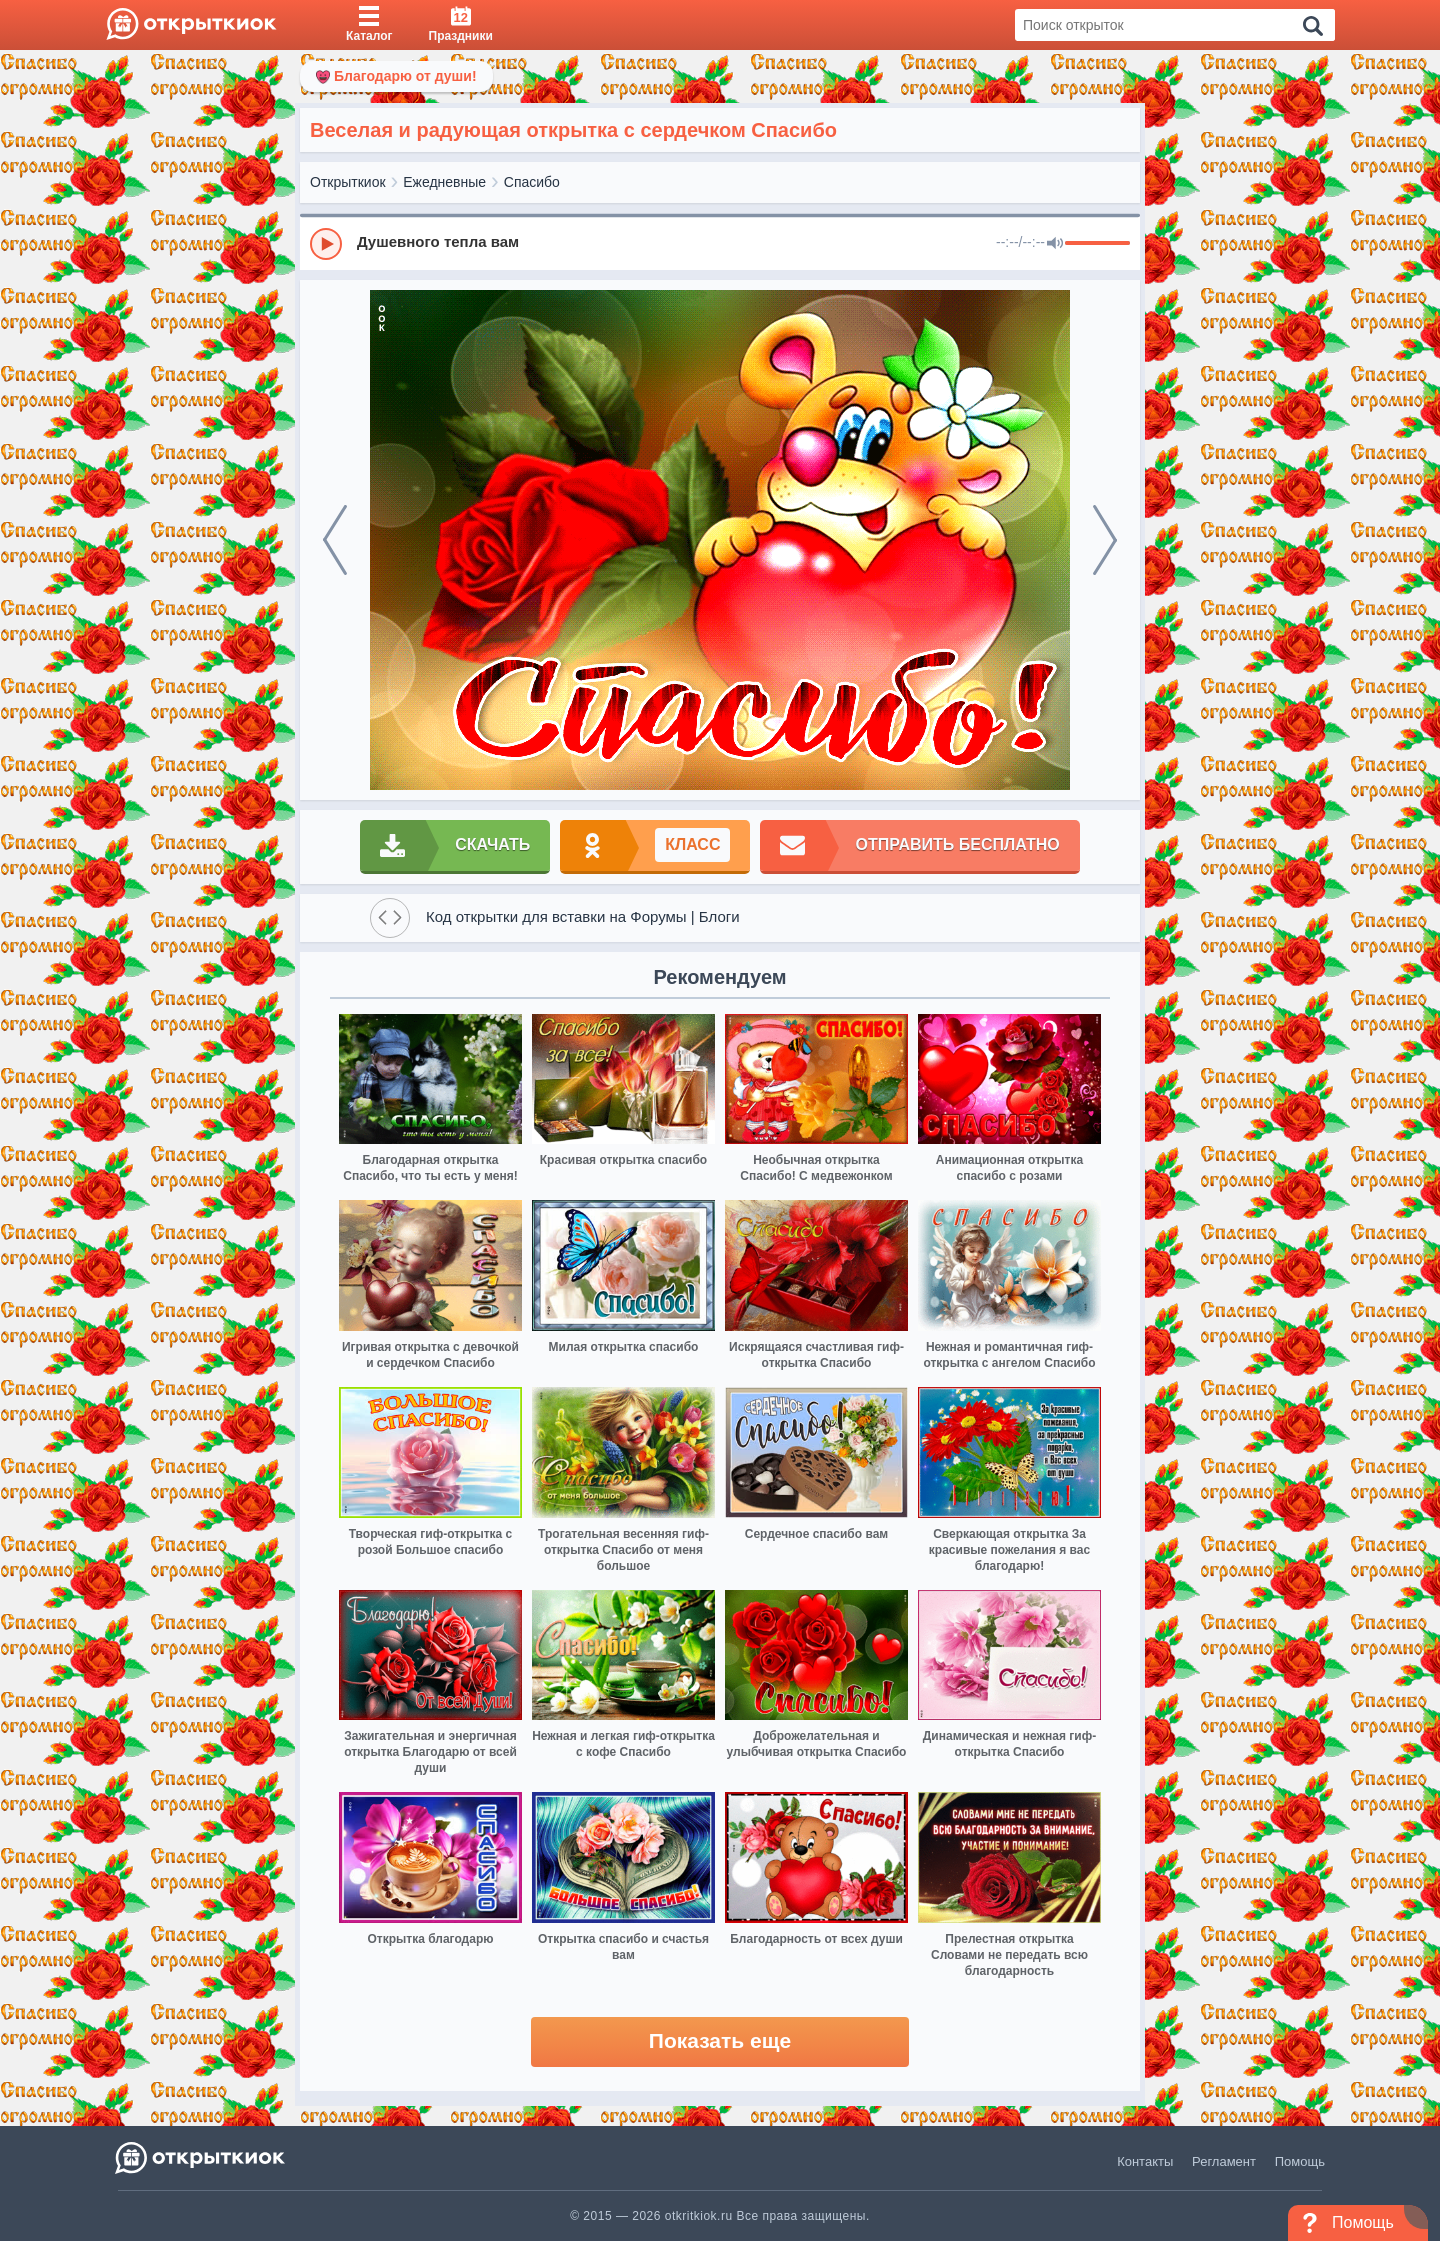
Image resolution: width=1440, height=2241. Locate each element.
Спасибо (532, 182)
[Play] (326, 244)
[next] (1105, 540)
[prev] (335, 540)
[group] (720, 243)
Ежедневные (444, 182)
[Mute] (1055, 244)
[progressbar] (1097, 244)
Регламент (1224, 2161)
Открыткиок (348, 182)
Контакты (1145, 2161)
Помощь (1300, 2161)
